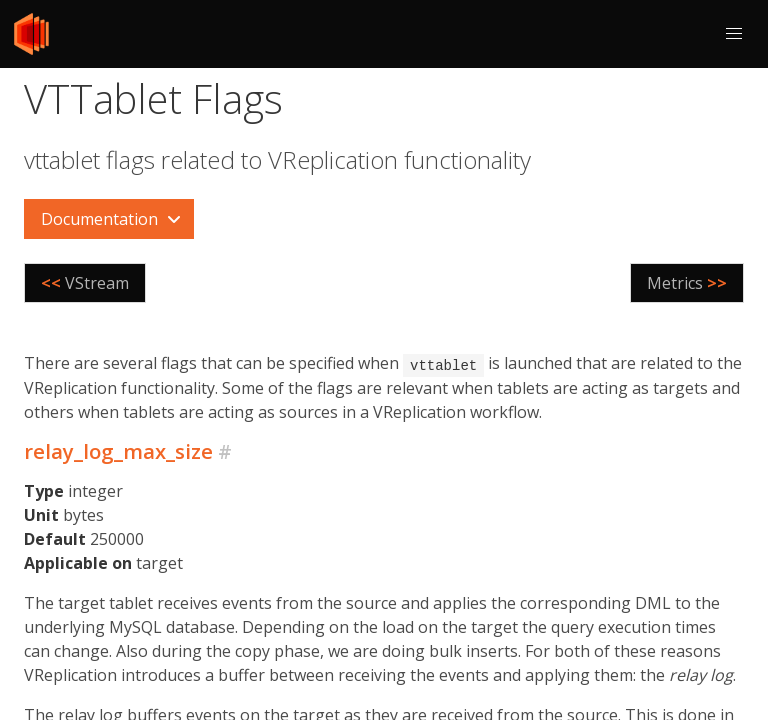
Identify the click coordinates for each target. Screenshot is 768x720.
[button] (734, 34)
